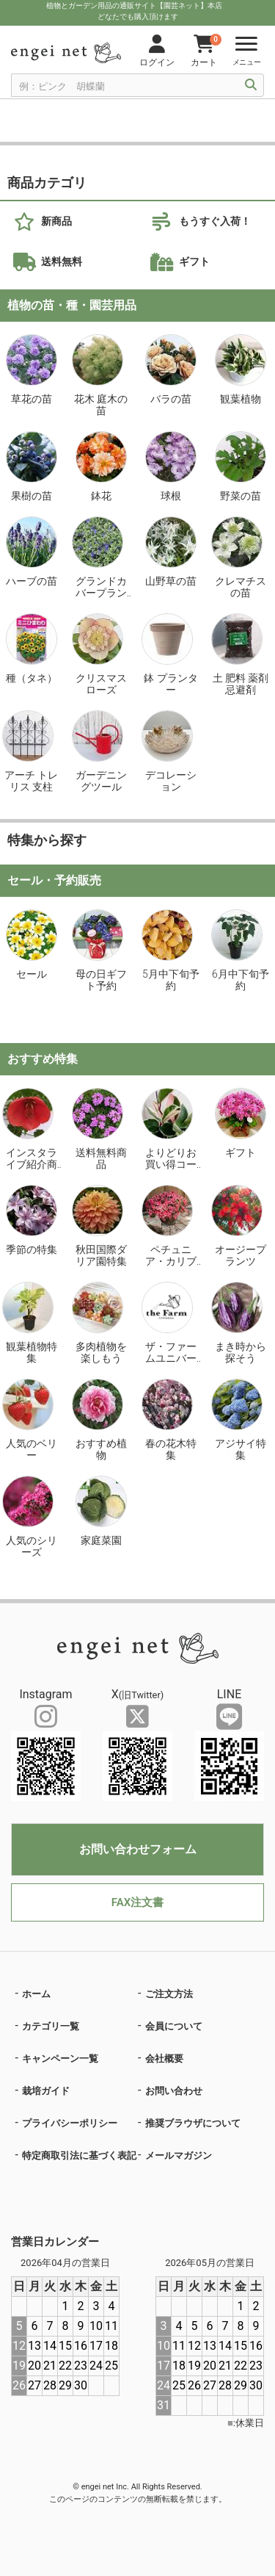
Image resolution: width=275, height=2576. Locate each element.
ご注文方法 (169, 1993)
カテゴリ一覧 (50, 2026)
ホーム (36, 1993)
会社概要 (164, 2058)
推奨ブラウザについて (193, 2123)
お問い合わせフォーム (138, 1849)
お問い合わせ (173, 2090)
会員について (173, 2026)
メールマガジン (178, 2155)
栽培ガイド (46, 2090)
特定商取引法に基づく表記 (79, 2155)
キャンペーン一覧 (60, 2058)
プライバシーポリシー (69, 2123)
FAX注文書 (137, 1902)
